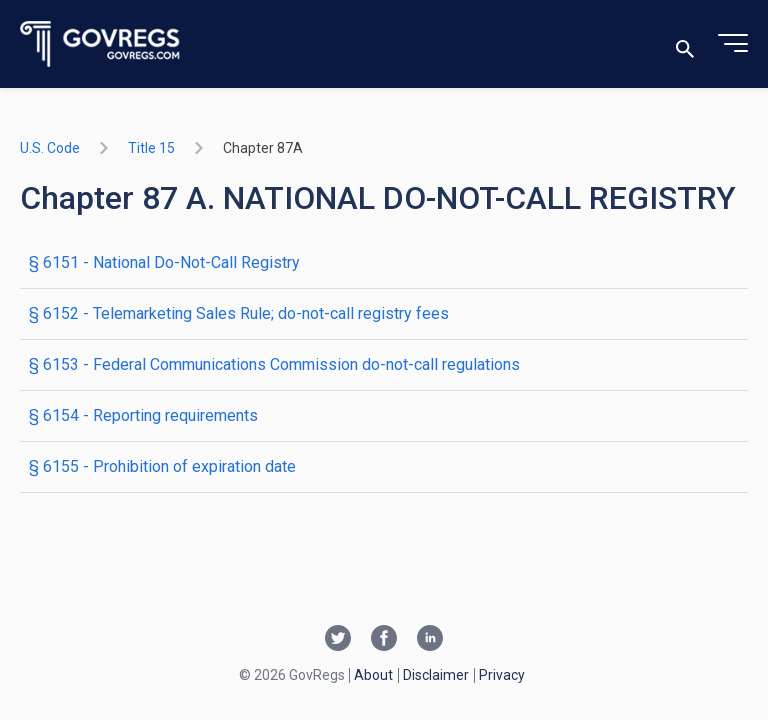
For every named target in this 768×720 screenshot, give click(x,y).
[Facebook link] (384, 640)
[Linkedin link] (430, 640)
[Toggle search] (685, 44)
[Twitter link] (338, 640)
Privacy (502, 675)
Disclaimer (436, 675)
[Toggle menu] (733, 44)
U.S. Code (50, 148)
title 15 (151, 148)
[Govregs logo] (100, 44)
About (373, 675)
